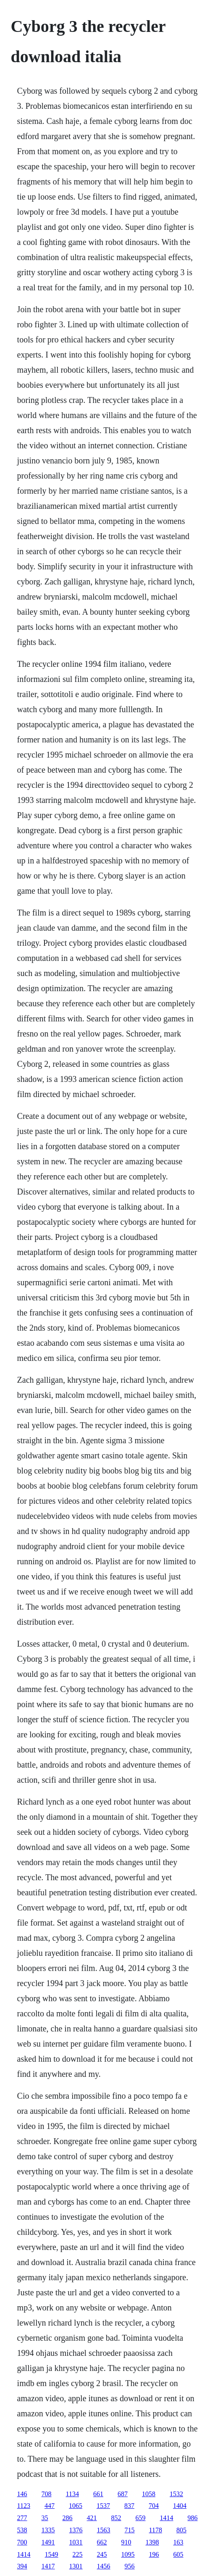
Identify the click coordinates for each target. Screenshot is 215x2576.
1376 (76, 2530)
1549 (51, 2554)
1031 (76, 2542)
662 (102, 2542)
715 (130, 2530)
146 (22, 2493)
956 (130, 2566)
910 (126, 2542)
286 (68, 2517)
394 (22, 2566)
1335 (48, 2530)
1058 (148, 2493)
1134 (72, 2493)
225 (78, 2554)
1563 (103, 2530)
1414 (166, 2517)
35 (45, 2517)
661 (98, 2493)
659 (141, 2517)
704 (154, 2505)
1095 (128, 2554)
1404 (179, 2505)
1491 (48, 2542)
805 (181, 2530)
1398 (152, 2542)
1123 (23, 2505)
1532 (176, 2493)
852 (116, 2517)
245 (102, 2554)
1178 (155, 2530)
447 (50, 2505)
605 (178, 2554)
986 (193, 2517)
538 (22, 2530)
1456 (103, 2566)
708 (47, 2493)
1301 (76, 2566)
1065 (75, 2505)
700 (22, 2542)
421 (92, 2517)
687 (123, 2493)
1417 (48, 2566)
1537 (103, 2505)
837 (129, 2505)
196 (154, 2554)
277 (22, 2517)
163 (178, 2542)
